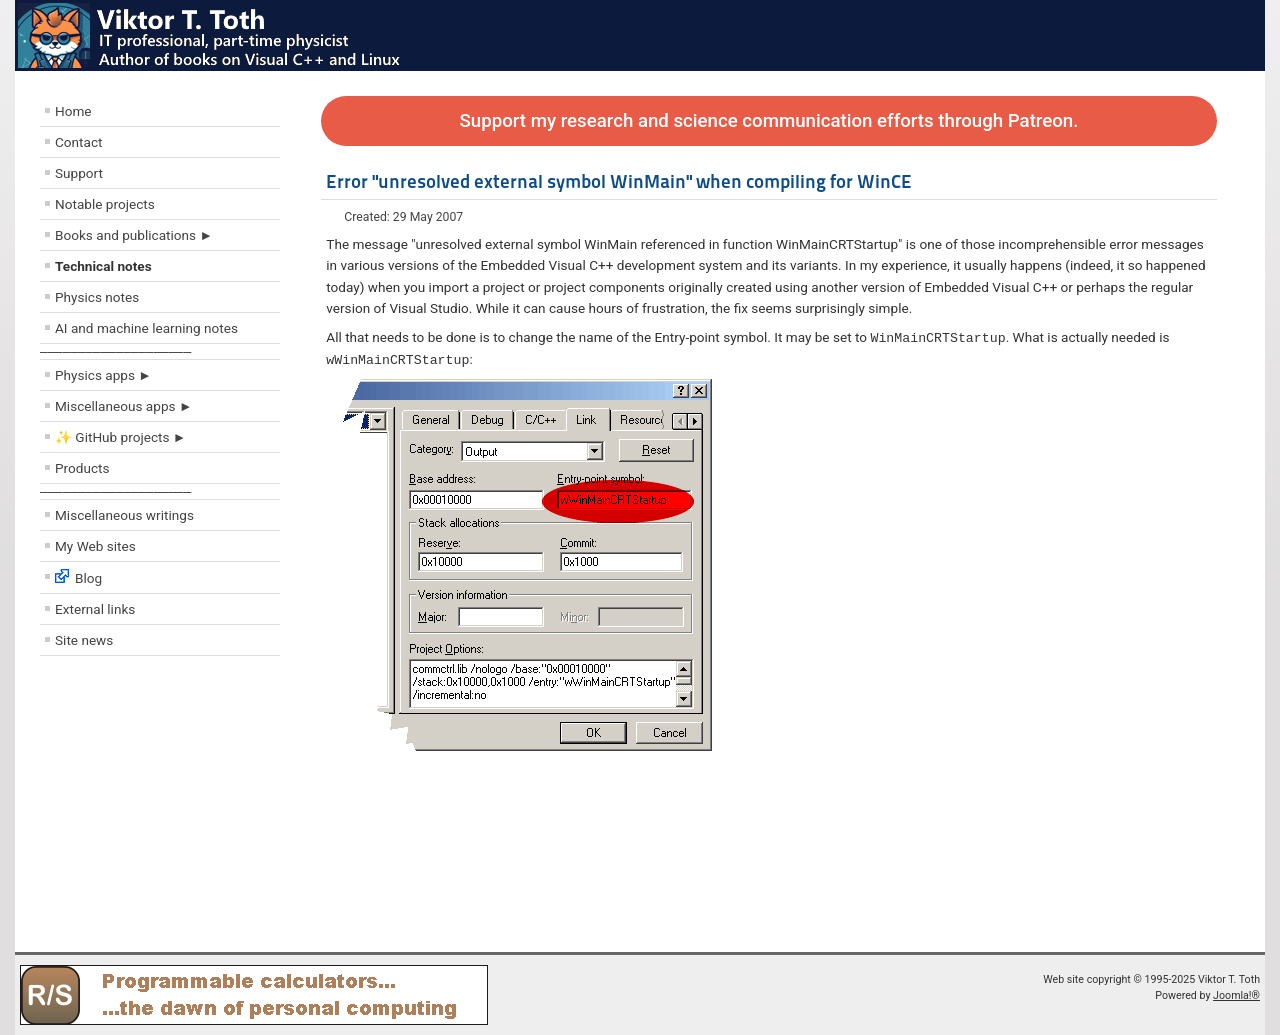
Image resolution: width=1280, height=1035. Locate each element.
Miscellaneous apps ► (123, 406)
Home (73, 111)
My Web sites (95, 546)
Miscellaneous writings (124, 515)
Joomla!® (1236, 995)
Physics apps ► (103, 375)
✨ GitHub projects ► (120, 437)
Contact (79, 142)
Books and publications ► (134, 235)
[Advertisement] (160, 809)
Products (82, 468)
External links (95, 609)
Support (79, 173)
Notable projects (105, 204)
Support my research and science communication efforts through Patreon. (769, 121)
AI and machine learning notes (146, 328)
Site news (84, 640)
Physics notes (97, 297)
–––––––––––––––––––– (115, 351)
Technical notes (103, 266)
